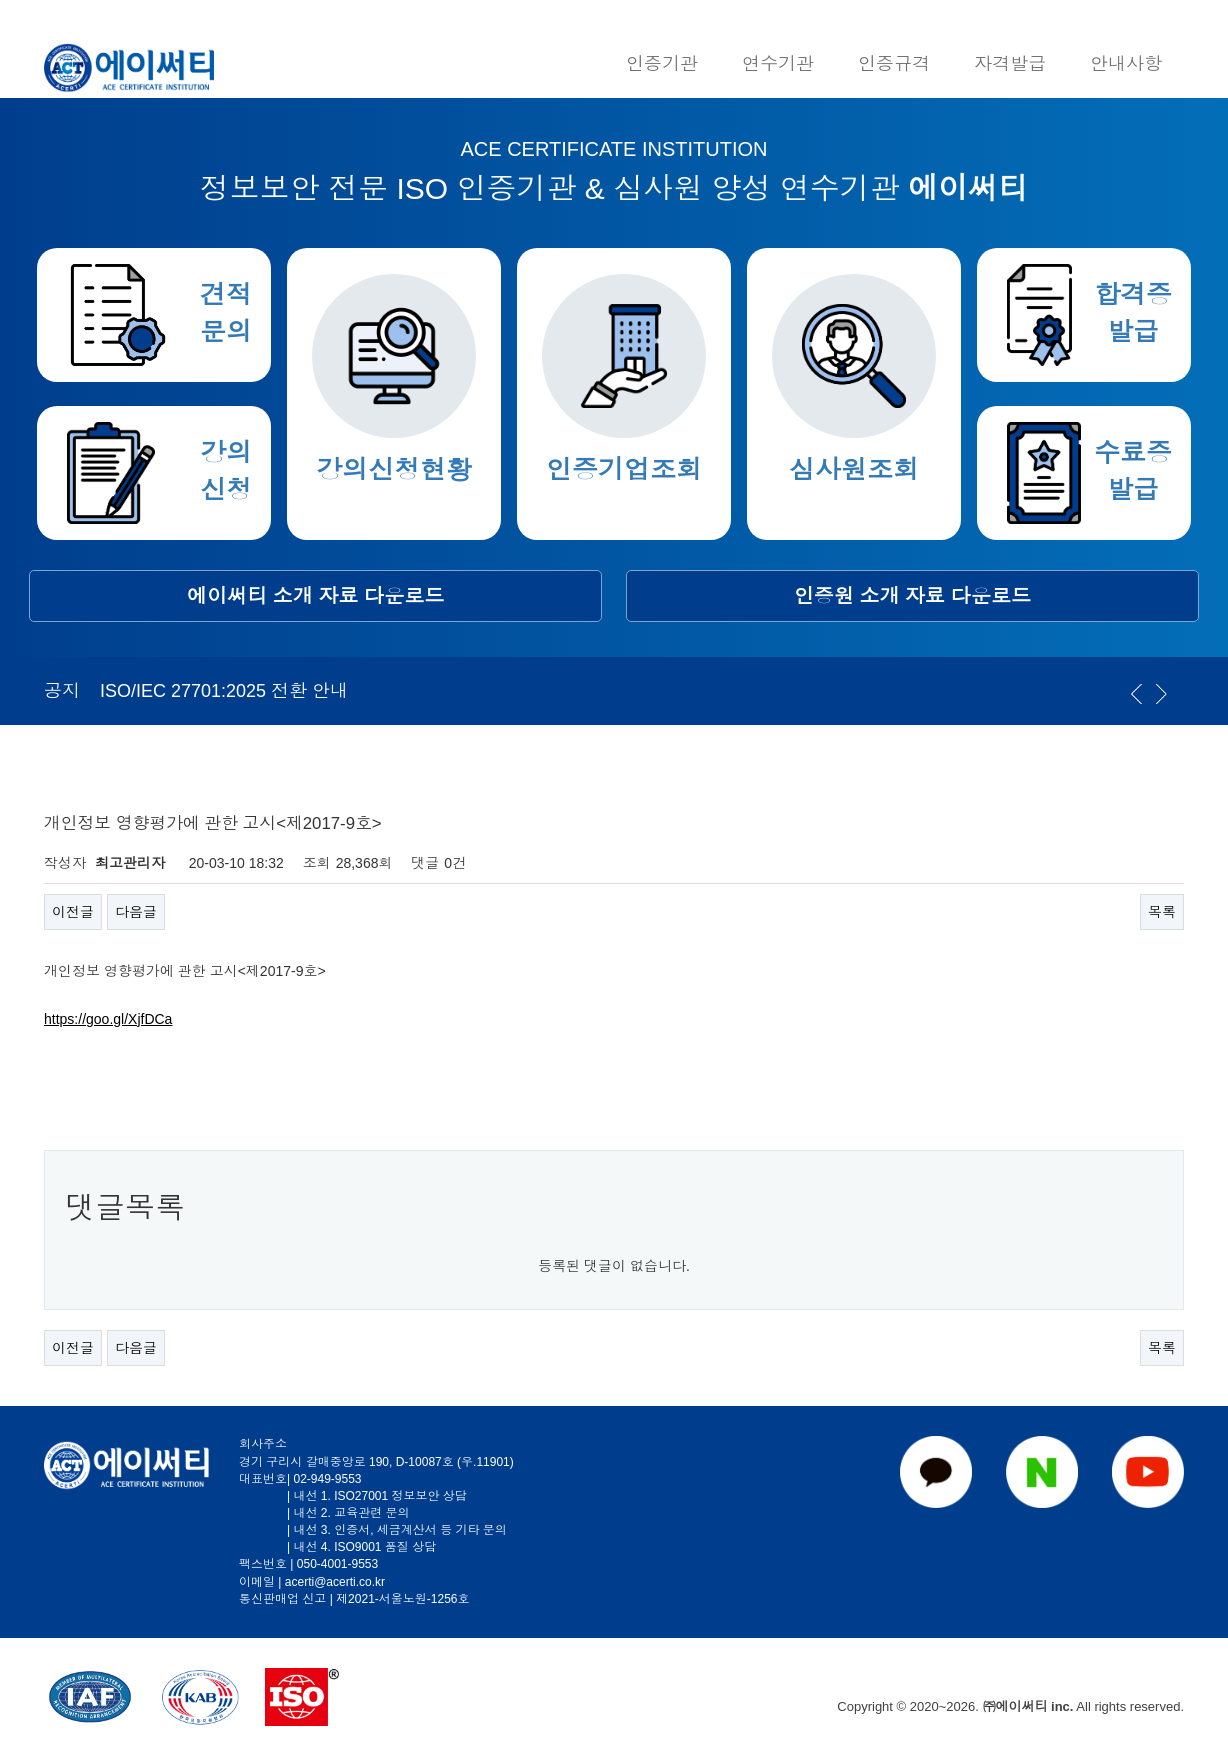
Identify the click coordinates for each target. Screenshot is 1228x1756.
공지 (62, 691)
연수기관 (778, 64)
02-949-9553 (327, 1479)
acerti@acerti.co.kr (335, 1582)
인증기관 (662, 64)
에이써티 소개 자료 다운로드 (315, 596)
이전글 (73, 912)
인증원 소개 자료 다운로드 (912, 596)
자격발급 (1010, 64)
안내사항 (1126, 64)
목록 (1162, 912)
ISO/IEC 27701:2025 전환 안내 (224, 691)
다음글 (136, 912)
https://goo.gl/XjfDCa (108, 1019)
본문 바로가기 (0, 0)
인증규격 (894, 64)
